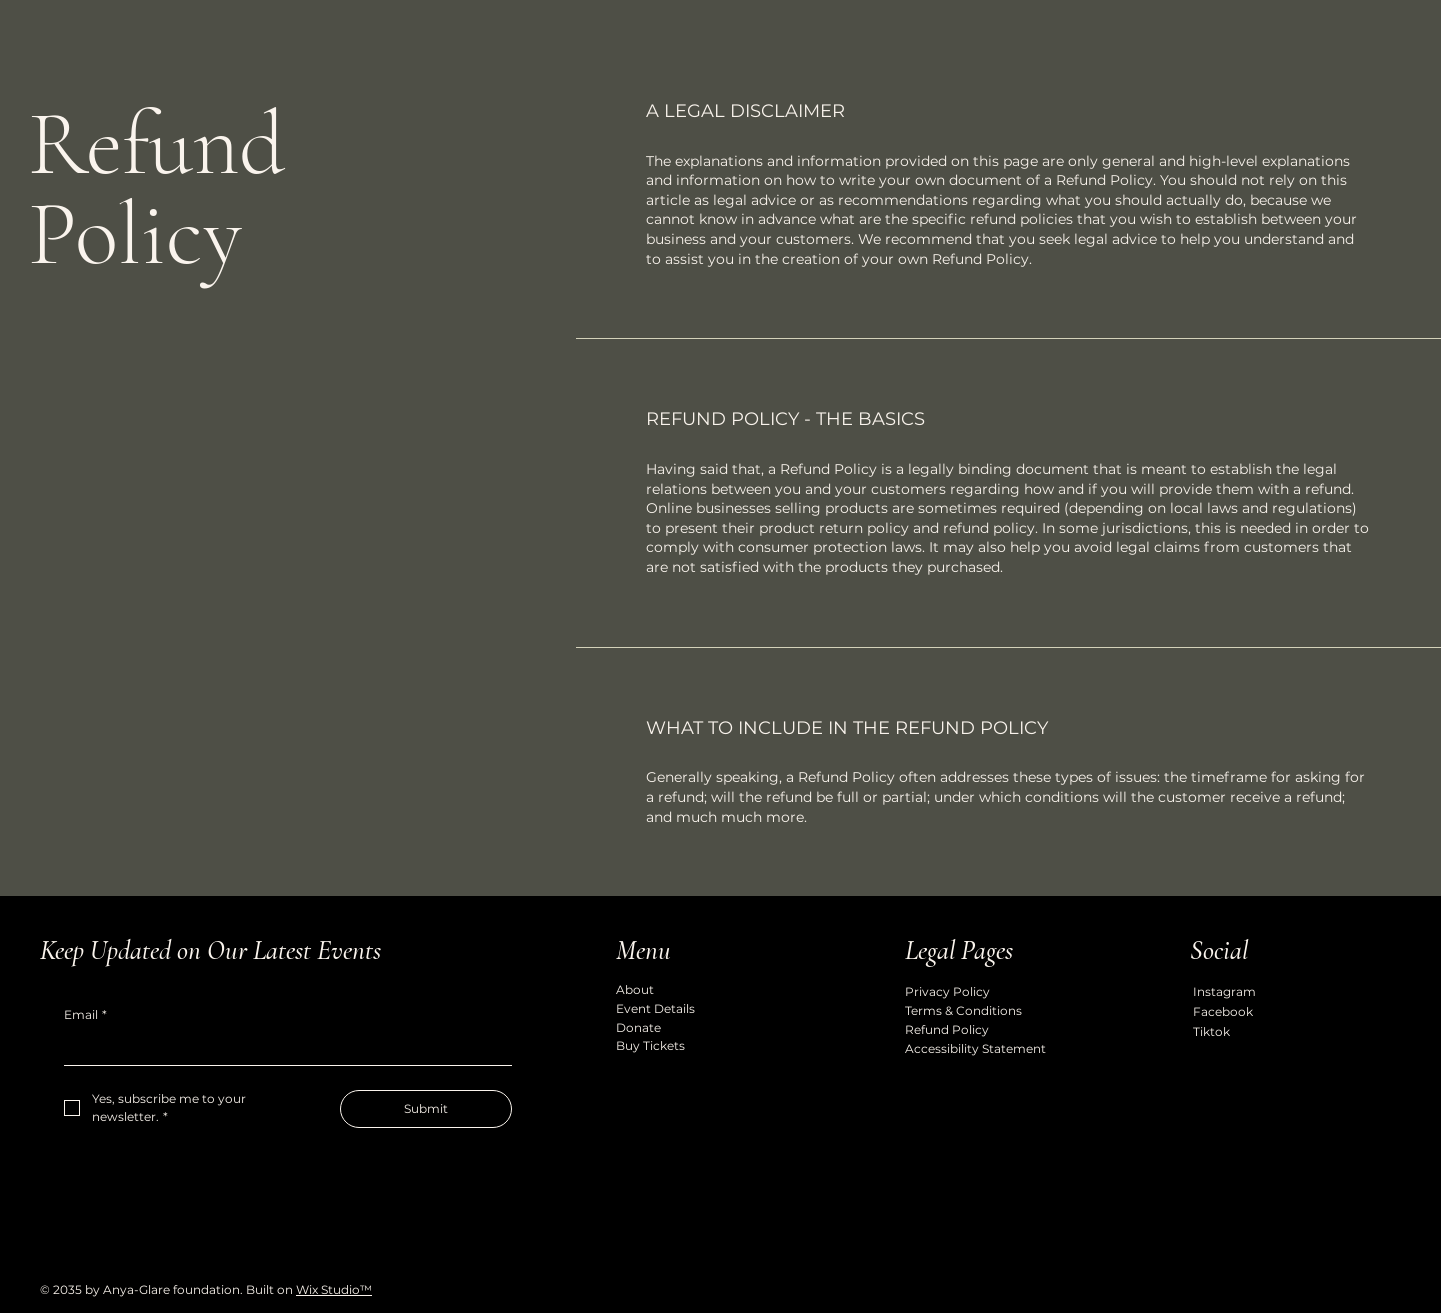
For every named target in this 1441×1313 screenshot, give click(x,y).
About (635, 989)
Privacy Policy (947, 991)
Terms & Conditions (963, 1010)
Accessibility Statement (975, 1048)
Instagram (1224, 991)
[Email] (282, 1048)
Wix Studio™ (334, 1289)
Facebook (1223, 1011)
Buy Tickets (650, 1045)
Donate (638, 1027)
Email (85, 1015)
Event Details (655, 1008)
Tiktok (1211, 1031)
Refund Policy (947, 1029)
